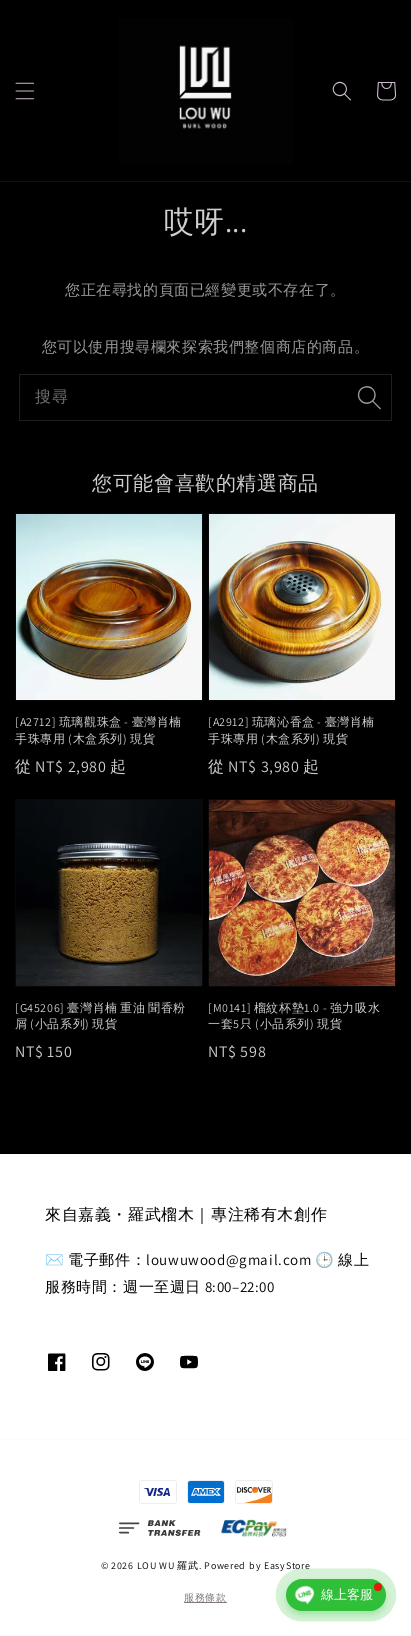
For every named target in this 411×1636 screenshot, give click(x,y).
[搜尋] (369, 397)
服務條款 (205, 1597)
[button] (25, 91)
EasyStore (287, 1565)
